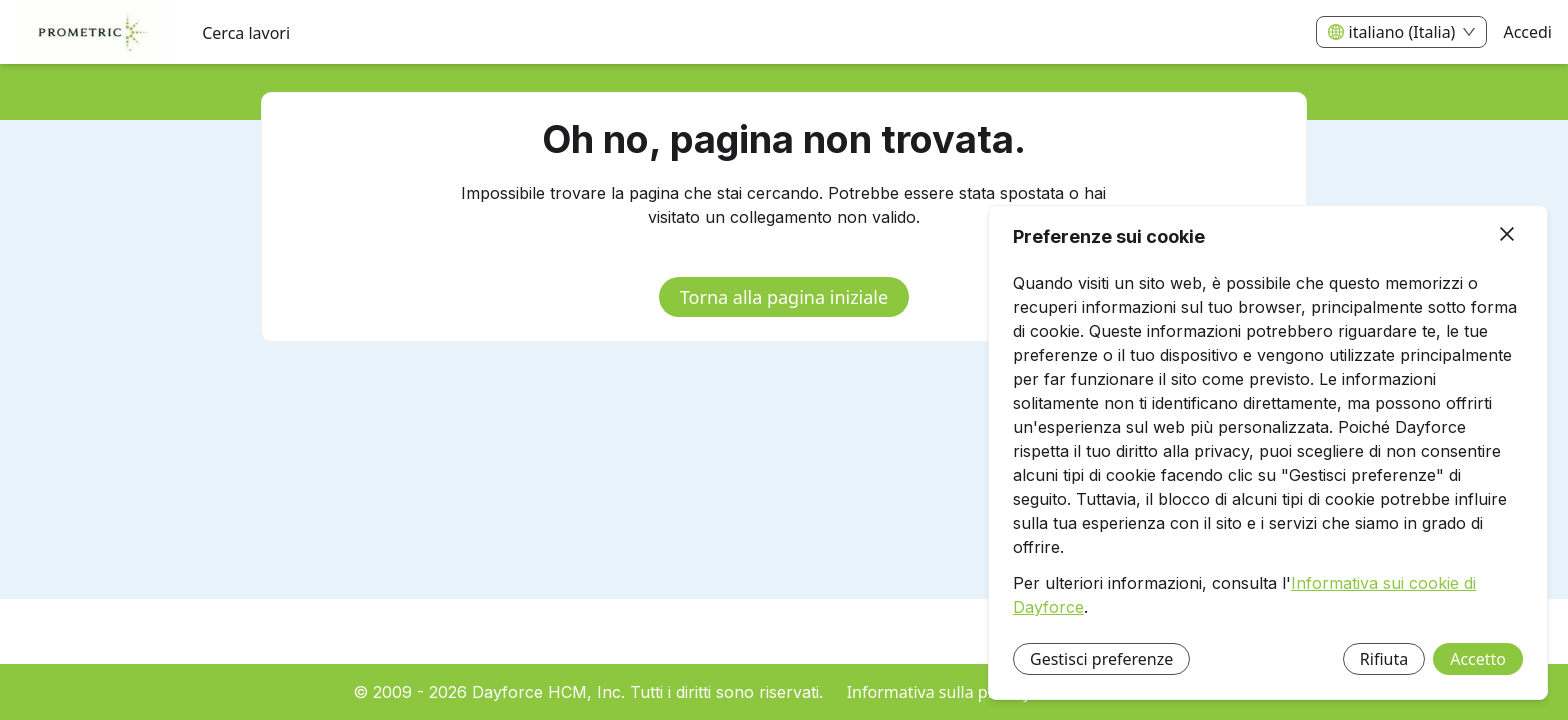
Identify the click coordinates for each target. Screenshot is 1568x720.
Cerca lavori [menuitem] (246, 33)
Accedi (1527, 32)
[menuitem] (93, 33)
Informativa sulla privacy (939, 692)
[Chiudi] (1507, 235)
